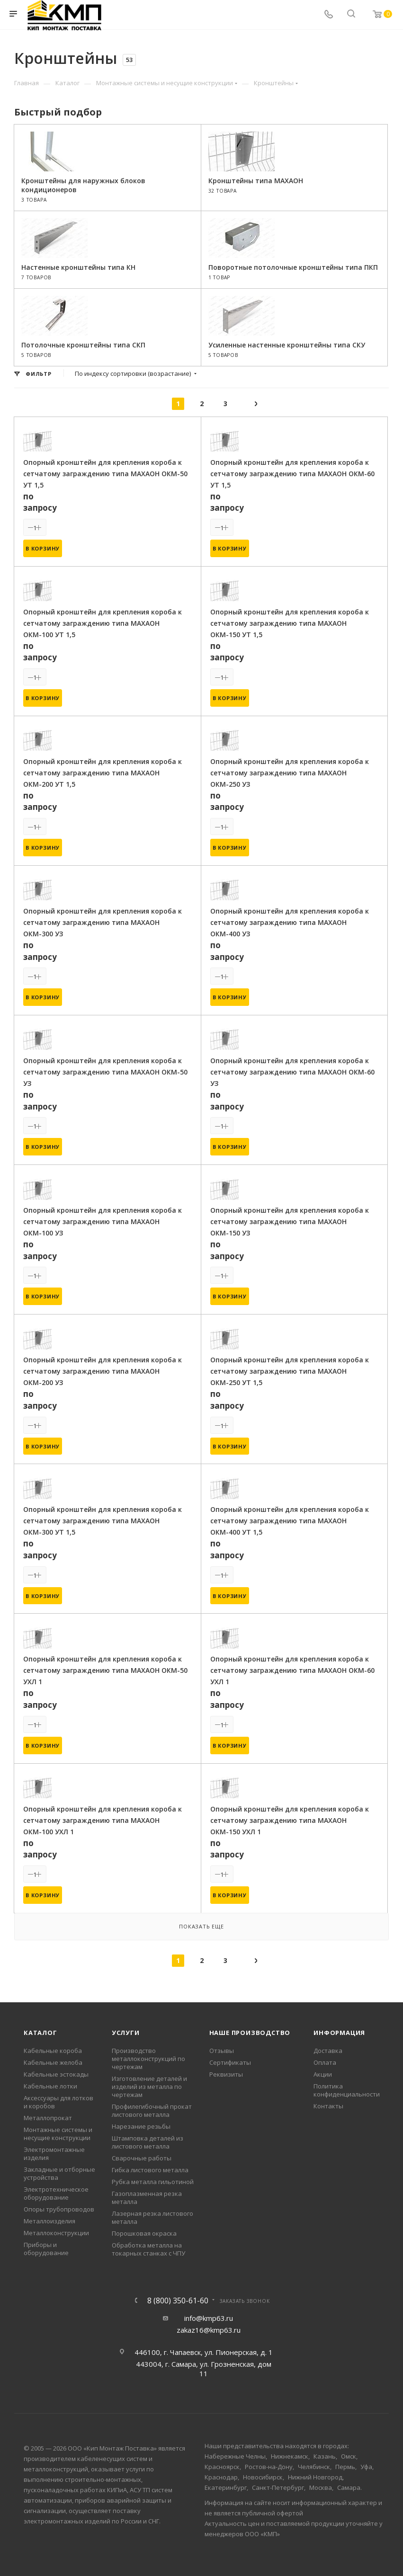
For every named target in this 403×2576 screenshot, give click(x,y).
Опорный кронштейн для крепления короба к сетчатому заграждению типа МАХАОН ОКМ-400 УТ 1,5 (289, 1521)
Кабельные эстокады (56, 2074)
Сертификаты (230, 2062)
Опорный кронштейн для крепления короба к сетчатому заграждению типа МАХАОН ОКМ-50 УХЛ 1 (105, 1670)
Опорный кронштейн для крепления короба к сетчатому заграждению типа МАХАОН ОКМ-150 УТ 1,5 (289, 623)
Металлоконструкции (56, 2233)
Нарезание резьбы (141, 2126)
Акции (322, 2074)
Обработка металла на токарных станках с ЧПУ (148, 2249)
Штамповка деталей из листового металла (147, 2142)
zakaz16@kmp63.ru (209, 2330)
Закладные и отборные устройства (59, 2173)
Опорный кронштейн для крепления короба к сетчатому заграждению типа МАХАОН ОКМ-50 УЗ (105, 1072)
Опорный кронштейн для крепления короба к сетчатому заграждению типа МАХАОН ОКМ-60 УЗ (292, 1072)
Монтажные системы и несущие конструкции (58, 2133)
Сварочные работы (141, 2158)
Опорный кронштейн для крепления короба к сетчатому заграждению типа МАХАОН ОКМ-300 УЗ (102, 922)
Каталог (40, 2032)
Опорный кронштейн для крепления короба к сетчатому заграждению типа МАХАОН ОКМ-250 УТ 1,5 (289, 1371)
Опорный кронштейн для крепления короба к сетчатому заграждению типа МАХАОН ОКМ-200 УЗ (102, 1371)
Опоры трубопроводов (59, 2209)
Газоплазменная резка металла (147, 2197)
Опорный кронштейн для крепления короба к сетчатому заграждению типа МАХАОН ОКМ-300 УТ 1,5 (102, 1521)
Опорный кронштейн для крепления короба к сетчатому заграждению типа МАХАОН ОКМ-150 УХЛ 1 (289, 1820)
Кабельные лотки (50, 2086)
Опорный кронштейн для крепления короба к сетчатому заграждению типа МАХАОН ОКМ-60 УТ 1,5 (292, 473)
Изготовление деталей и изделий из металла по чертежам (149, 2086)
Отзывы (221, 2050)
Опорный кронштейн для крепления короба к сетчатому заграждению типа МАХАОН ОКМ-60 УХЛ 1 (292, 1670)
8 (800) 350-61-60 (177, 2300)
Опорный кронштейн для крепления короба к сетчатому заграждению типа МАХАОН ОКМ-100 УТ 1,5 (102, 623)
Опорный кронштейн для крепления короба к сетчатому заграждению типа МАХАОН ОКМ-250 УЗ (289, 773)
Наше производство (250, 2032)
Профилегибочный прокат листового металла (152, 2110)
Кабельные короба (53, 2050)
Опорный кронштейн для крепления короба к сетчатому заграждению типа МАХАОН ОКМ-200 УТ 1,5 (102, 773)
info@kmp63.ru (208, 2318)
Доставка (327, 2050)
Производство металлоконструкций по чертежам (148, 2058)
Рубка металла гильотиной (153, 2181)
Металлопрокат (48, 2118)
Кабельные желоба (53, 2062)
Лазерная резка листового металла (152, 2217)
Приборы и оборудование (46, 2248)
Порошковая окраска (144, 2233)
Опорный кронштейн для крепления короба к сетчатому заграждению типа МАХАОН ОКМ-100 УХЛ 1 (102, 1820)
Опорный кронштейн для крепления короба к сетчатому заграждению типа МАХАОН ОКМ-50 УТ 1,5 (105, 473)
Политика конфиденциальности (346, 2090)
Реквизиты (226, 2074)
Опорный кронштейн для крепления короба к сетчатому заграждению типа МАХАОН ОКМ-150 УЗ (289, 1221)
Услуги (126, 2032)
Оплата (324, 2062)
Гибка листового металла (150, 2170)
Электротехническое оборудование (56, 2193)
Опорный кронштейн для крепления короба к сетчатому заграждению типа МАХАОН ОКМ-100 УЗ (102, 1221)
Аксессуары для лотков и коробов (58, 2102)
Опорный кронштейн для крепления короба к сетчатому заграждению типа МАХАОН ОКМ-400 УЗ (289, 922)
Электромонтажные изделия (54, 2153)
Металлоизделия (49, 2221)
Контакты (328, 2106)
